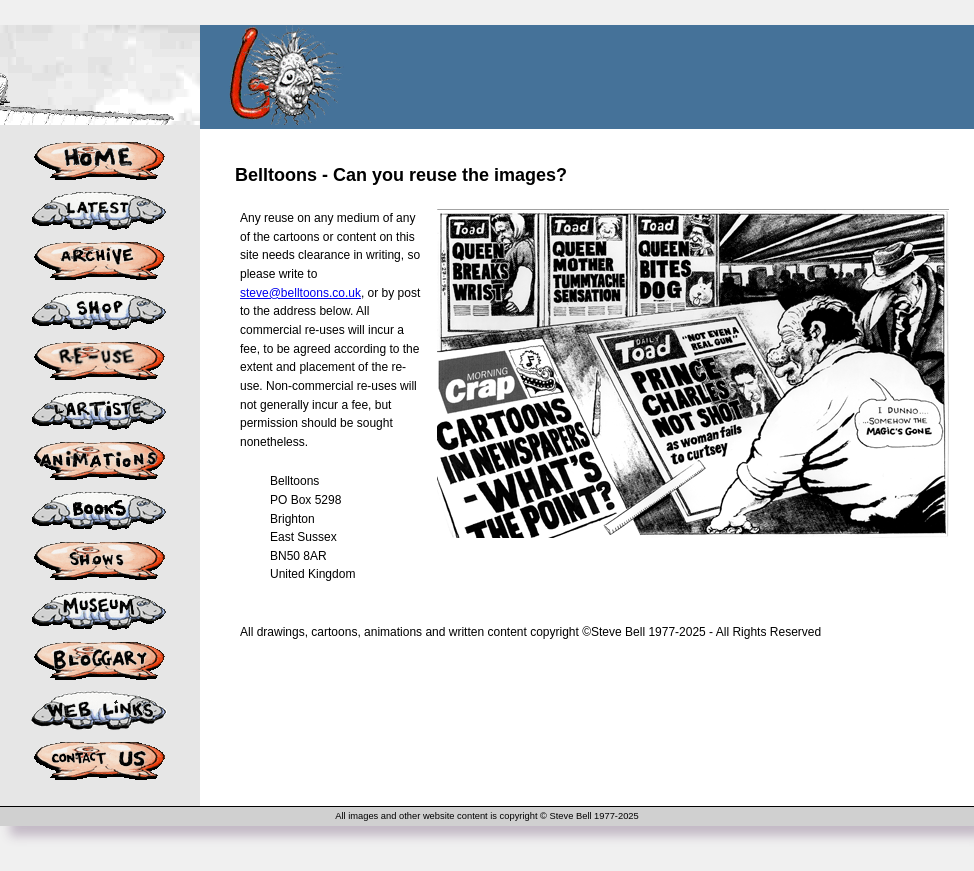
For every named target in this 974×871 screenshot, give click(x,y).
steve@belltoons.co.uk (300, 293)
